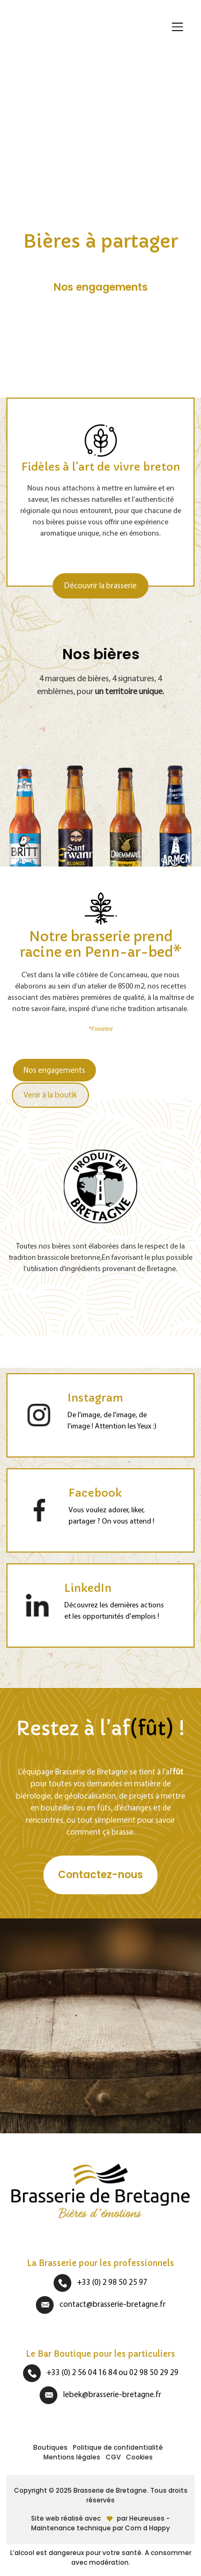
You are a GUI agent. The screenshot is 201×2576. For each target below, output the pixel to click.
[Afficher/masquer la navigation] (176, 26)
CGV (113, 2457)
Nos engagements (54, 1070)
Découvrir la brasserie (100, 585)
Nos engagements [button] (101, 287)
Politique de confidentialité (118, 2447)
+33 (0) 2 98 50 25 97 (112, 2282)
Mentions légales (71, 2457)
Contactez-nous (100, 1874)
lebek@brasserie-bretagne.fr (112, 2394)
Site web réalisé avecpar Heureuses (98, 2518)
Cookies (139, 2457)
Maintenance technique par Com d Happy (100, 2527)
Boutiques (50, 2447)
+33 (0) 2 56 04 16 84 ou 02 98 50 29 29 (112, 2372)
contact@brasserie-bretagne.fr (112, 2304)
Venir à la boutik (50, 1094)
